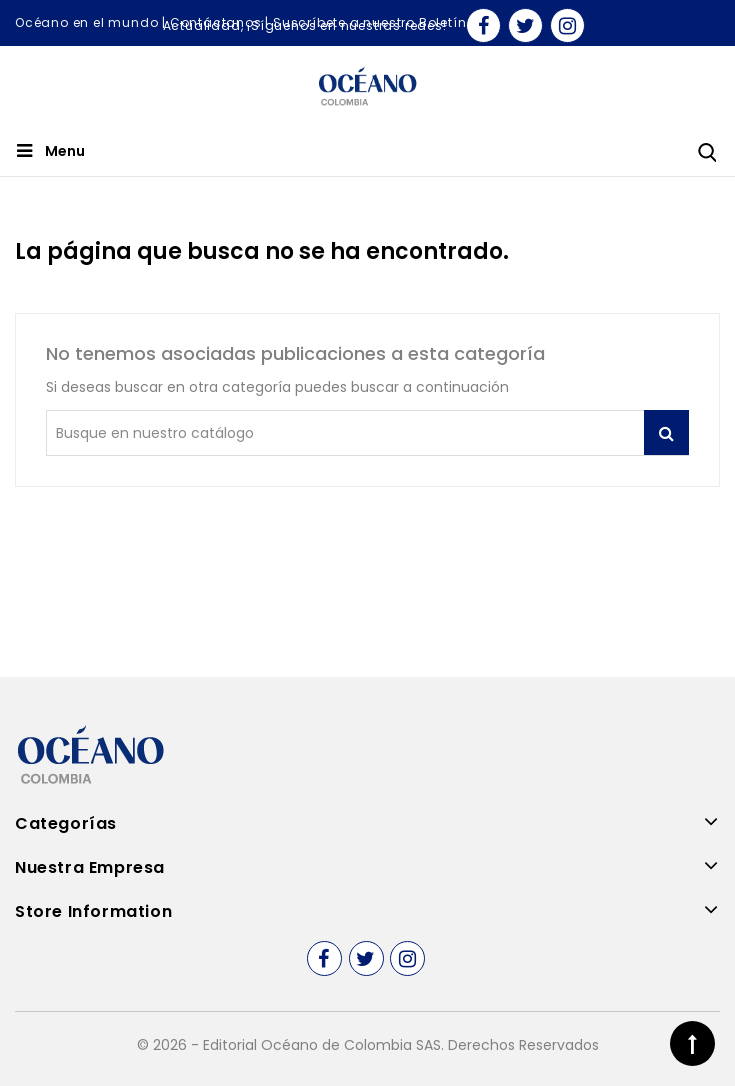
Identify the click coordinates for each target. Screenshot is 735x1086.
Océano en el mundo (86, 22)
